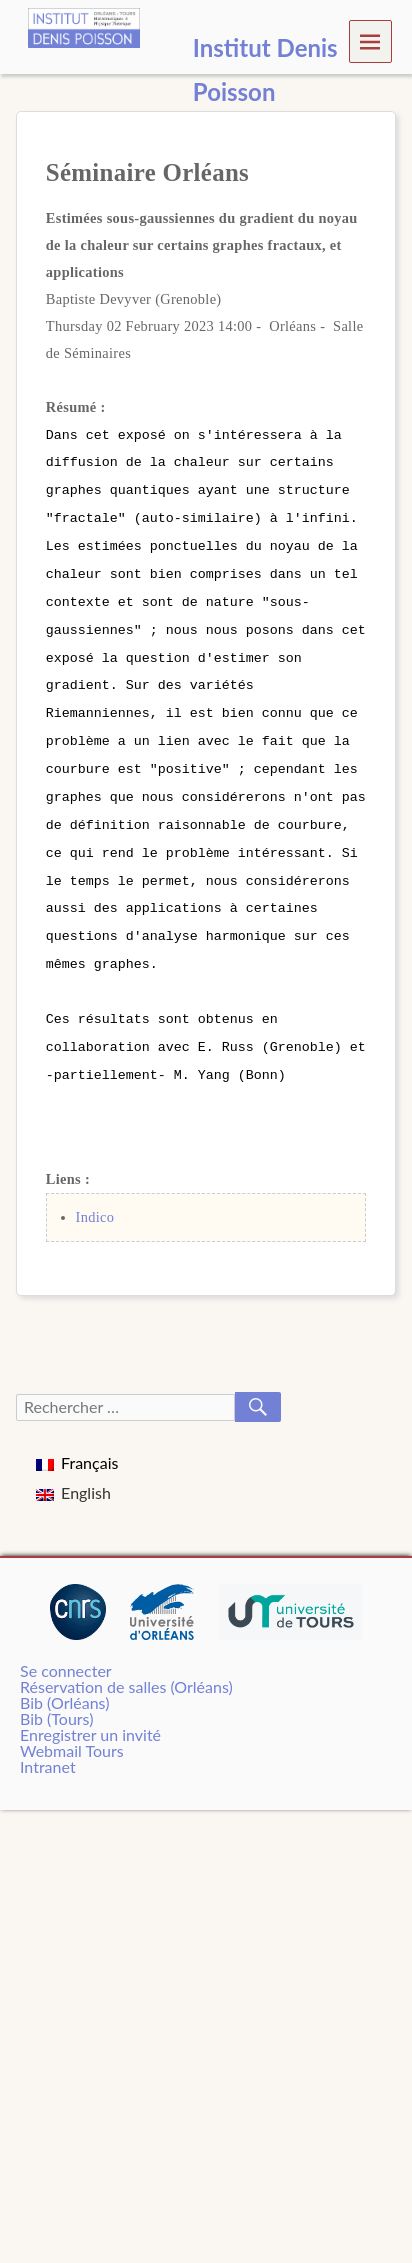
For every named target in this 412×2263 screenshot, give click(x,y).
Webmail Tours (72, 1728)
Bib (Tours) (56, 1696)
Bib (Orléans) (64, 1680)
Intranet (48, 1744)
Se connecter (66, 1648)
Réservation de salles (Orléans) (126, 1664)
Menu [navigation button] (370, 40)
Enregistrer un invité (90, 1712)
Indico (95, 1195)
